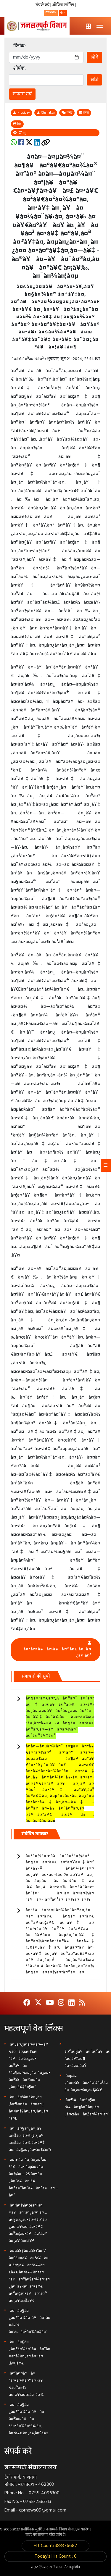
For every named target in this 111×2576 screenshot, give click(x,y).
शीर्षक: (19, 68)
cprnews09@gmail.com (42, 2510)
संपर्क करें (43, 5)
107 (19, 132)
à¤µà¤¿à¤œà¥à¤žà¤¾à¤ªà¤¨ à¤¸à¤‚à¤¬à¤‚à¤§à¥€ (87, 2083)
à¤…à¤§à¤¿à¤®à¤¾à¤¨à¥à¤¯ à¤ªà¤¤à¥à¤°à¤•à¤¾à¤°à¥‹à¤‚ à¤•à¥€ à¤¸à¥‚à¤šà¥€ (29, 2419)
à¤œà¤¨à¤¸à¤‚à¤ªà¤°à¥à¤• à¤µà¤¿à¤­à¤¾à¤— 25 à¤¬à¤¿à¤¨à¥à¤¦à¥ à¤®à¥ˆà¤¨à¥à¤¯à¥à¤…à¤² (33, 2178)
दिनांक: (19, 46)
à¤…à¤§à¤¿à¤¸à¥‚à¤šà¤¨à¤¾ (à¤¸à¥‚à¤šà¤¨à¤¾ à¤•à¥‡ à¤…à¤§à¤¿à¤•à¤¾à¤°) (30, 2139)
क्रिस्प (42, 2567)
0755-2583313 (37, 2502)
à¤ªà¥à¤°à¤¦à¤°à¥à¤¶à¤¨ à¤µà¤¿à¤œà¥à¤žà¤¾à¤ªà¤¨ (87, 2107)
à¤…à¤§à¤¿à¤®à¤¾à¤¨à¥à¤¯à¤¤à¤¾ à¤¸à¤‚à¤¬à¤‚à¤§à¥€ (29, 2353)
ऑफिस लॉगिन (63, 5)
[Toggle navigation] (100, 25)
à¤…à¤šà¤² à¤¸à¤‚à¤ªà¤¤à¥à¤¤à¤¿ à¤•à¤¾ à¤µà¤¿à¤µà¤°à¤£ (28, 2108)
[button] (63, 13)
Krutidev (21, 112)
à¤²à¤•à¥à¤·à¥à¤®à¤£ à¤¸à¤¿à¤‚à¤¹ (57, 1652)
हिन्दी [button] (50, 13)
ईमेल (84, 112)
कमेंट (67, 112)
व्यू (19, 132)
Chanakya (46, 112)
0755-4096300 (44, 2493)
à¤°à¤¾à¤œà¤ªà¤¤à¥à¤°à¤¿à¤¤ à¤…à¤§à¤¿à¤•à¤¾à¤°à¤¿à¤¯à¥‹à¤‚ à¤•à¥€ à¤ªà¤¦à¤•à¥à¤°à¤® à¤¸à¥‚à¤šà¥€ (28, 2223)
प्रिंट (17, 124)
